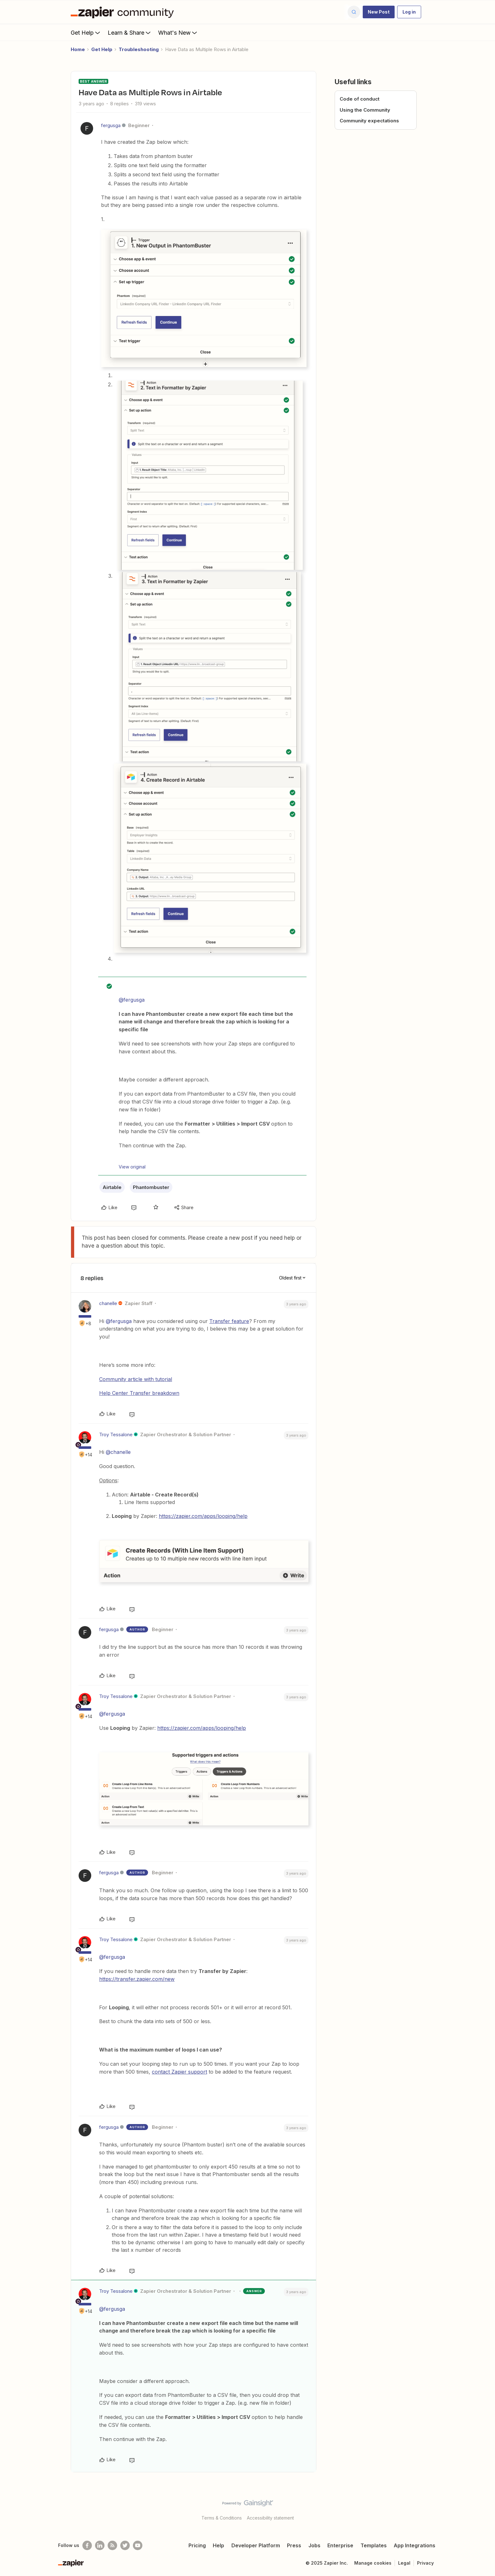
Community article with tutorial (135, 1379)
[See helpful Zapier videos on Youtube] (137, 2545)
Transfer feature (229, 1321)
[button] (379, 12)
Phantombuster (151, 1187)
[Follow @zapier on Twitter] (125, 2545)
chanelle (108, 1303)
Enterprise (340, 2545)
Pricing (197, 2545)
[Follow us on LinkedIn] (99, 2545)
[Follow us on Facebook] (87, 2545)
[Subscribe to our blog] (112, 2545)
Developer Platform (255, 2545)
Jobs (314, 2545)
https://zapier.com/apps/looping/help (203, 1516)
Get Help (86, 32)
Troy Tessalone (116, 1434)
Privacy (425, 2563)
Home (78, 49)
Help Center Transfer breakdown (139, 1393)
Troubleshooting (139, 49)
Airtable (112, 1187)
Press (294, 2545)
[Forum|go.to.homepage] (124, 12)
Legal (404, 2563)
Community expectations (369, 121)
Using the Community (365, 110)
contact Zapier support (179, 2072)
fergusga (111, 125)
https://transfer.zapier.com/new (137, 1979)
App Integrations (414, 2545)
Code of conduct (359, 99)
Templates (374, 2545)
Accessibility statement (270, 2517)
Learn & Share (130, 32)
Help (218, 2545)
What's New (178, 32)
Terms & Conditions (221, 2517)
